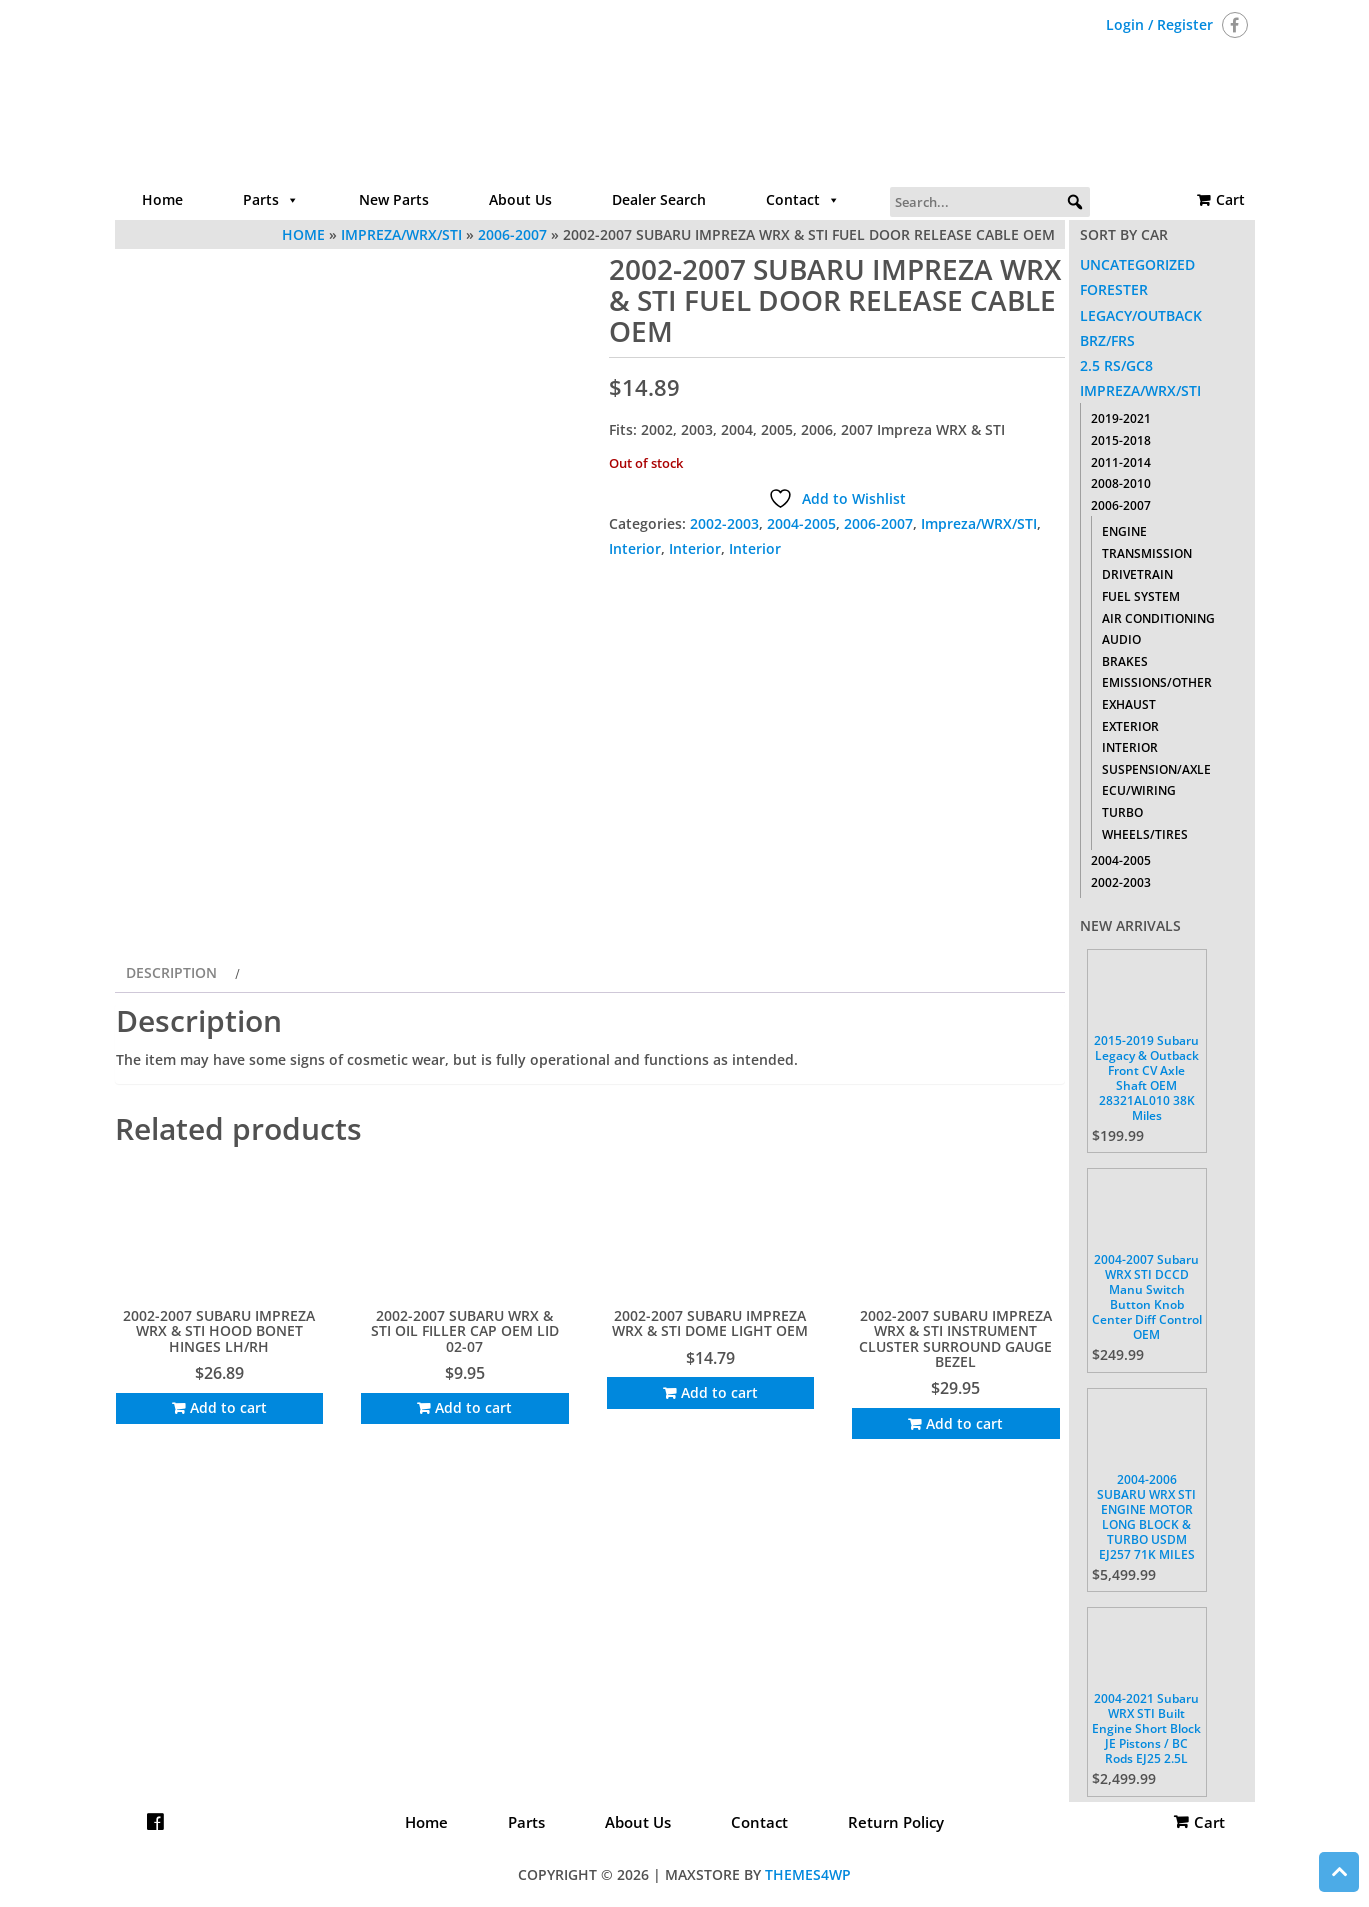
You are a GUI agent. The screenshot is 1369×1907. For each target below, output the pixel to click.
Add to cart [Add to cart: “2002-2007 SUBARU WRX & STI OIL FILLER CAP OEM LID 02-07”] (473, 1407)
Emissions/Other (1157, 682)
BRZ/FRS (1107, 340)
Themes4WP (808, 1874)
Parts (271, 200)
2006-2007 (878, 523)
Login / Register (1159, 24)
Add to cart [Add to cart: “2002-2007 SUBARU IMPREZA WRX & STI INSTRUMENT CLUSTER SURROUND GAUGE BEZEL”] (964, 1423)
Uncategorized (1137, 264)
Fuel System (1141, 596)
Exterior (1130, 726)
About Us (520, 199)
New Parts (394, 199)
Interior (635, 548)
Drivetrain (1137, 574)
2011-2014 (1121, 462)
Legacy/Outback (1141, 315)
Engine (1124, 531)
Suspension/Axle (1156, 769)
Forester (1114, 289)
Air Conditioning (1158, 618)
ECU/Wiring (1139, 790)
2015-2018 (1121, 440)
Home (162, 199)
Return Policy (896, 1822)
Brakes (1125, 661)
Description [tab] (171, 972)
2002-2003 (724, 523)
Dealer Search (659, 199)
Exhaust (1129, 704)
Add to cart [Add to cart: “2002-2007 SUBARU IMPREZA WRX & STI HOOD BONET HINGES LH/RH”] (228, 1407)
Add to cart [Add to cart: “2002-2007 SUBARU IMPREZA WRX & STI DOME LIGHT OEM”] (719, 1392)
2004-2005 (801, 523)
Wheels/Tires (1145, 834)
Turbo (1122, 812)
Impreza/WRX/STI (979, 523)
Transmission (1147, 553)
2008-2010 (1121, 483)
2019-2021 (1121, 418)
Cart (1230, 199)
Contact (803, 200)
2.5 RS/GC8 (1116, 365)
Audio (1121, 639)
